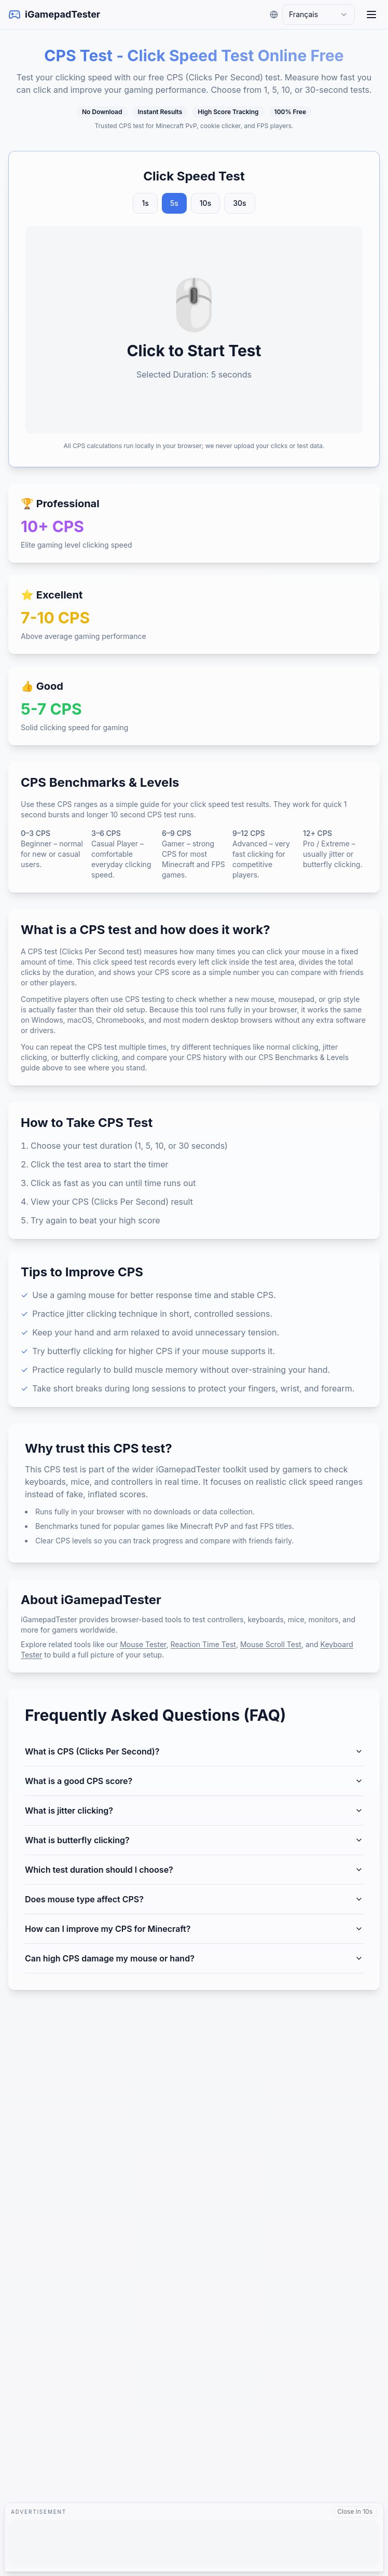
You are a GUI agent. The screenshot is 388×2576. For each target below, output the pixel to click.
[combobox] (318, 14)
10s (205, 203)
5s (174, 203)
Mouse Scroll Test (270, 1644)
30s (239, 203)
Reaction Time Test (203, 1644)
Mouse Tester (143, 1644)
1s (145, 203)
